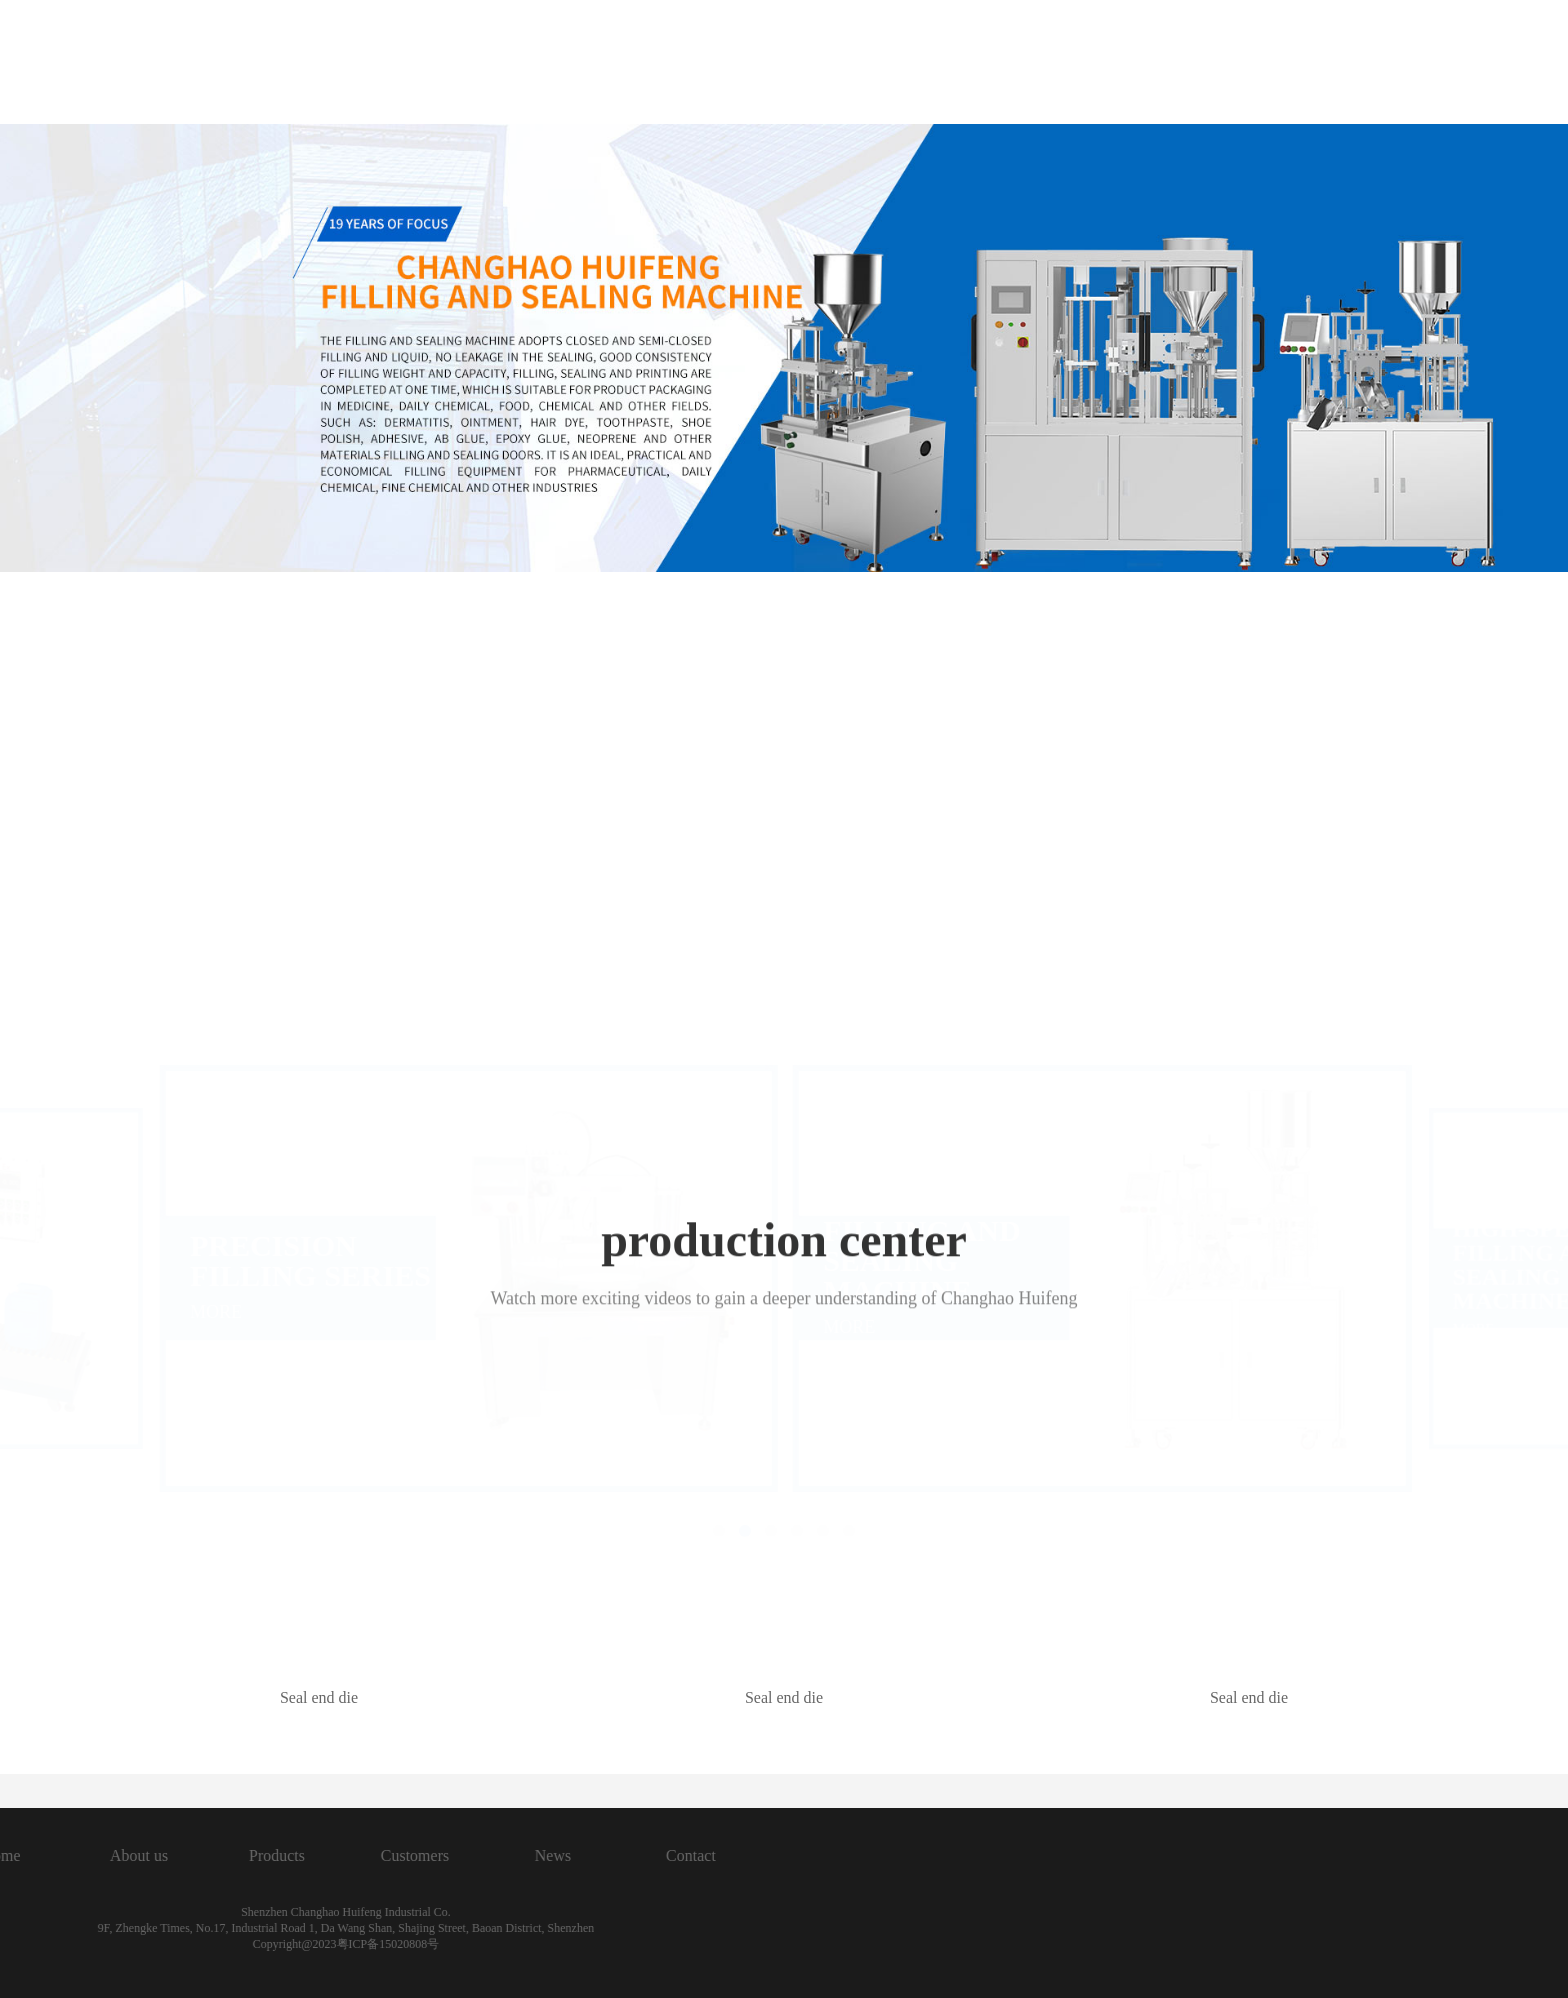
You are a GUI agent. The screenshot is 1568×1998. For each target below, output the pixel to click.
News (1184, 64)
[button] (719, 1112)
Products (888, 64)
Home (604, 64)
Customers (1043, 64)
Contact (1314, 64)
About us (741, 64)
